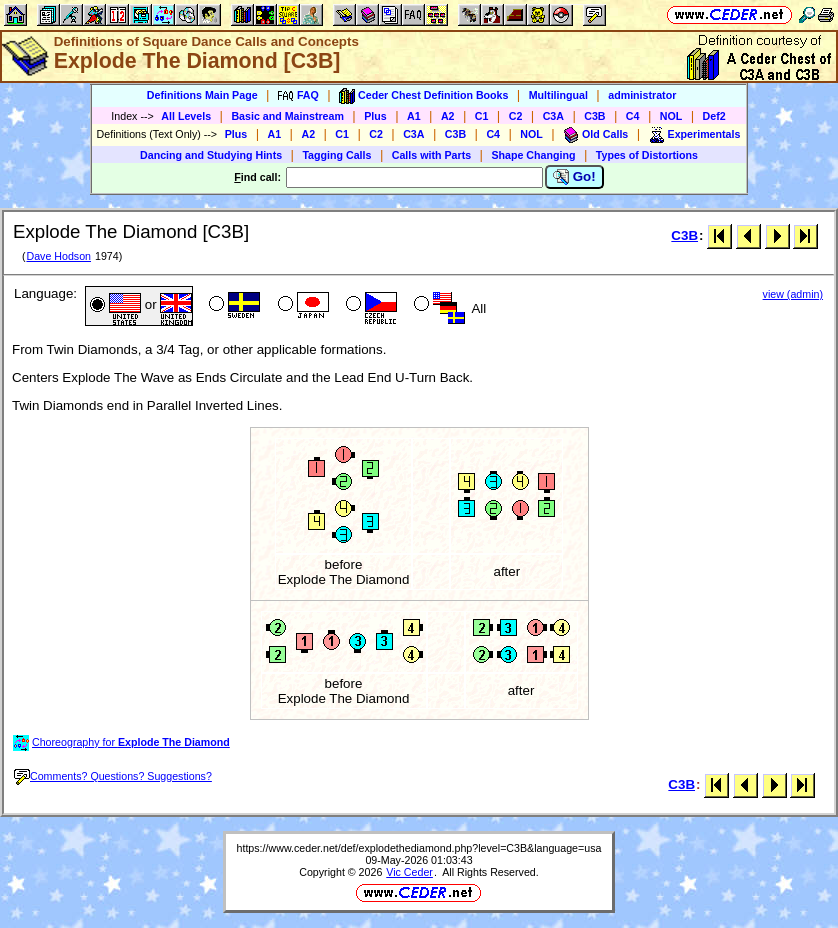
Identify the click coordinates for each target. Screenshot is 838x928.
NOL (671, 116)
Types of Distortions (647, 155)
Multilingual (558, 95)
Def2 (714, 116)
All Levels (186, 116)
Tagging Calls (336, 155)
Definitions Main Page (202, 95)
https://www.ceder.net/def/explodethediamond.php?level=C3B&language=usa (419, 848)
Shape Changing (533, 155)
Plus (375, 116)
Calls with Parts (431, 155)
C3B (594, 116)
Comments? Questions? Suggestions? (113, 776)
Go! (574, 177)
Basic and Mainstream (287, 116)
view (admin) (793, 294)
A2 (448, 116)
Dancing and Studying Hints (211, 155)
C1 (482, 116)
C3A (553, 116)
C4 (633, 116)
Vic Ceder (409, 872)
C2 (516, 116)
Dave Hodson (58, 256)
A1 (414, 116)
